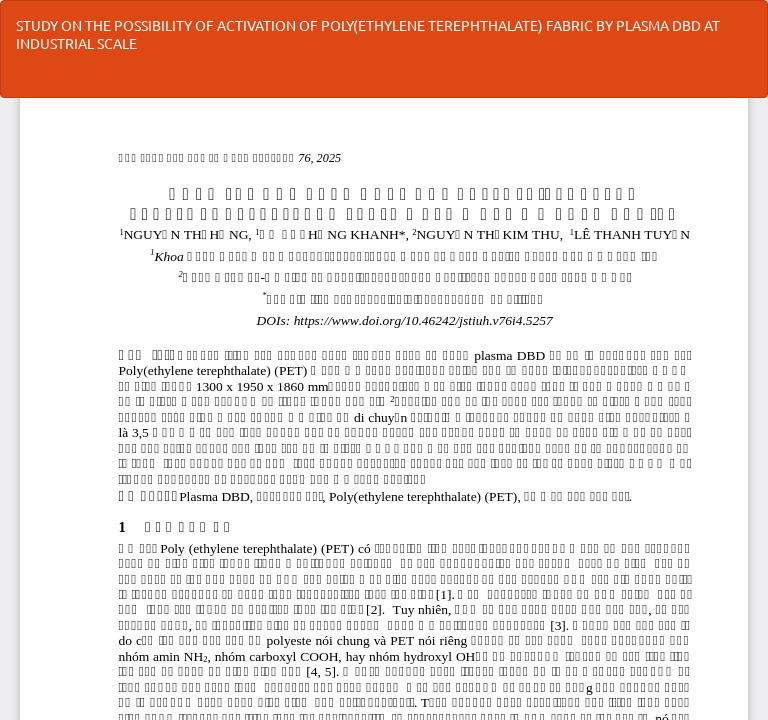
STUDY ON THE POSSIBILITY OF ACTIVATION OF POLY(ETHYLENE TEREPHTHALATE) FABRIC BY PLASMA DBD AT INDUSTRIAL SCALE (368, 34)
